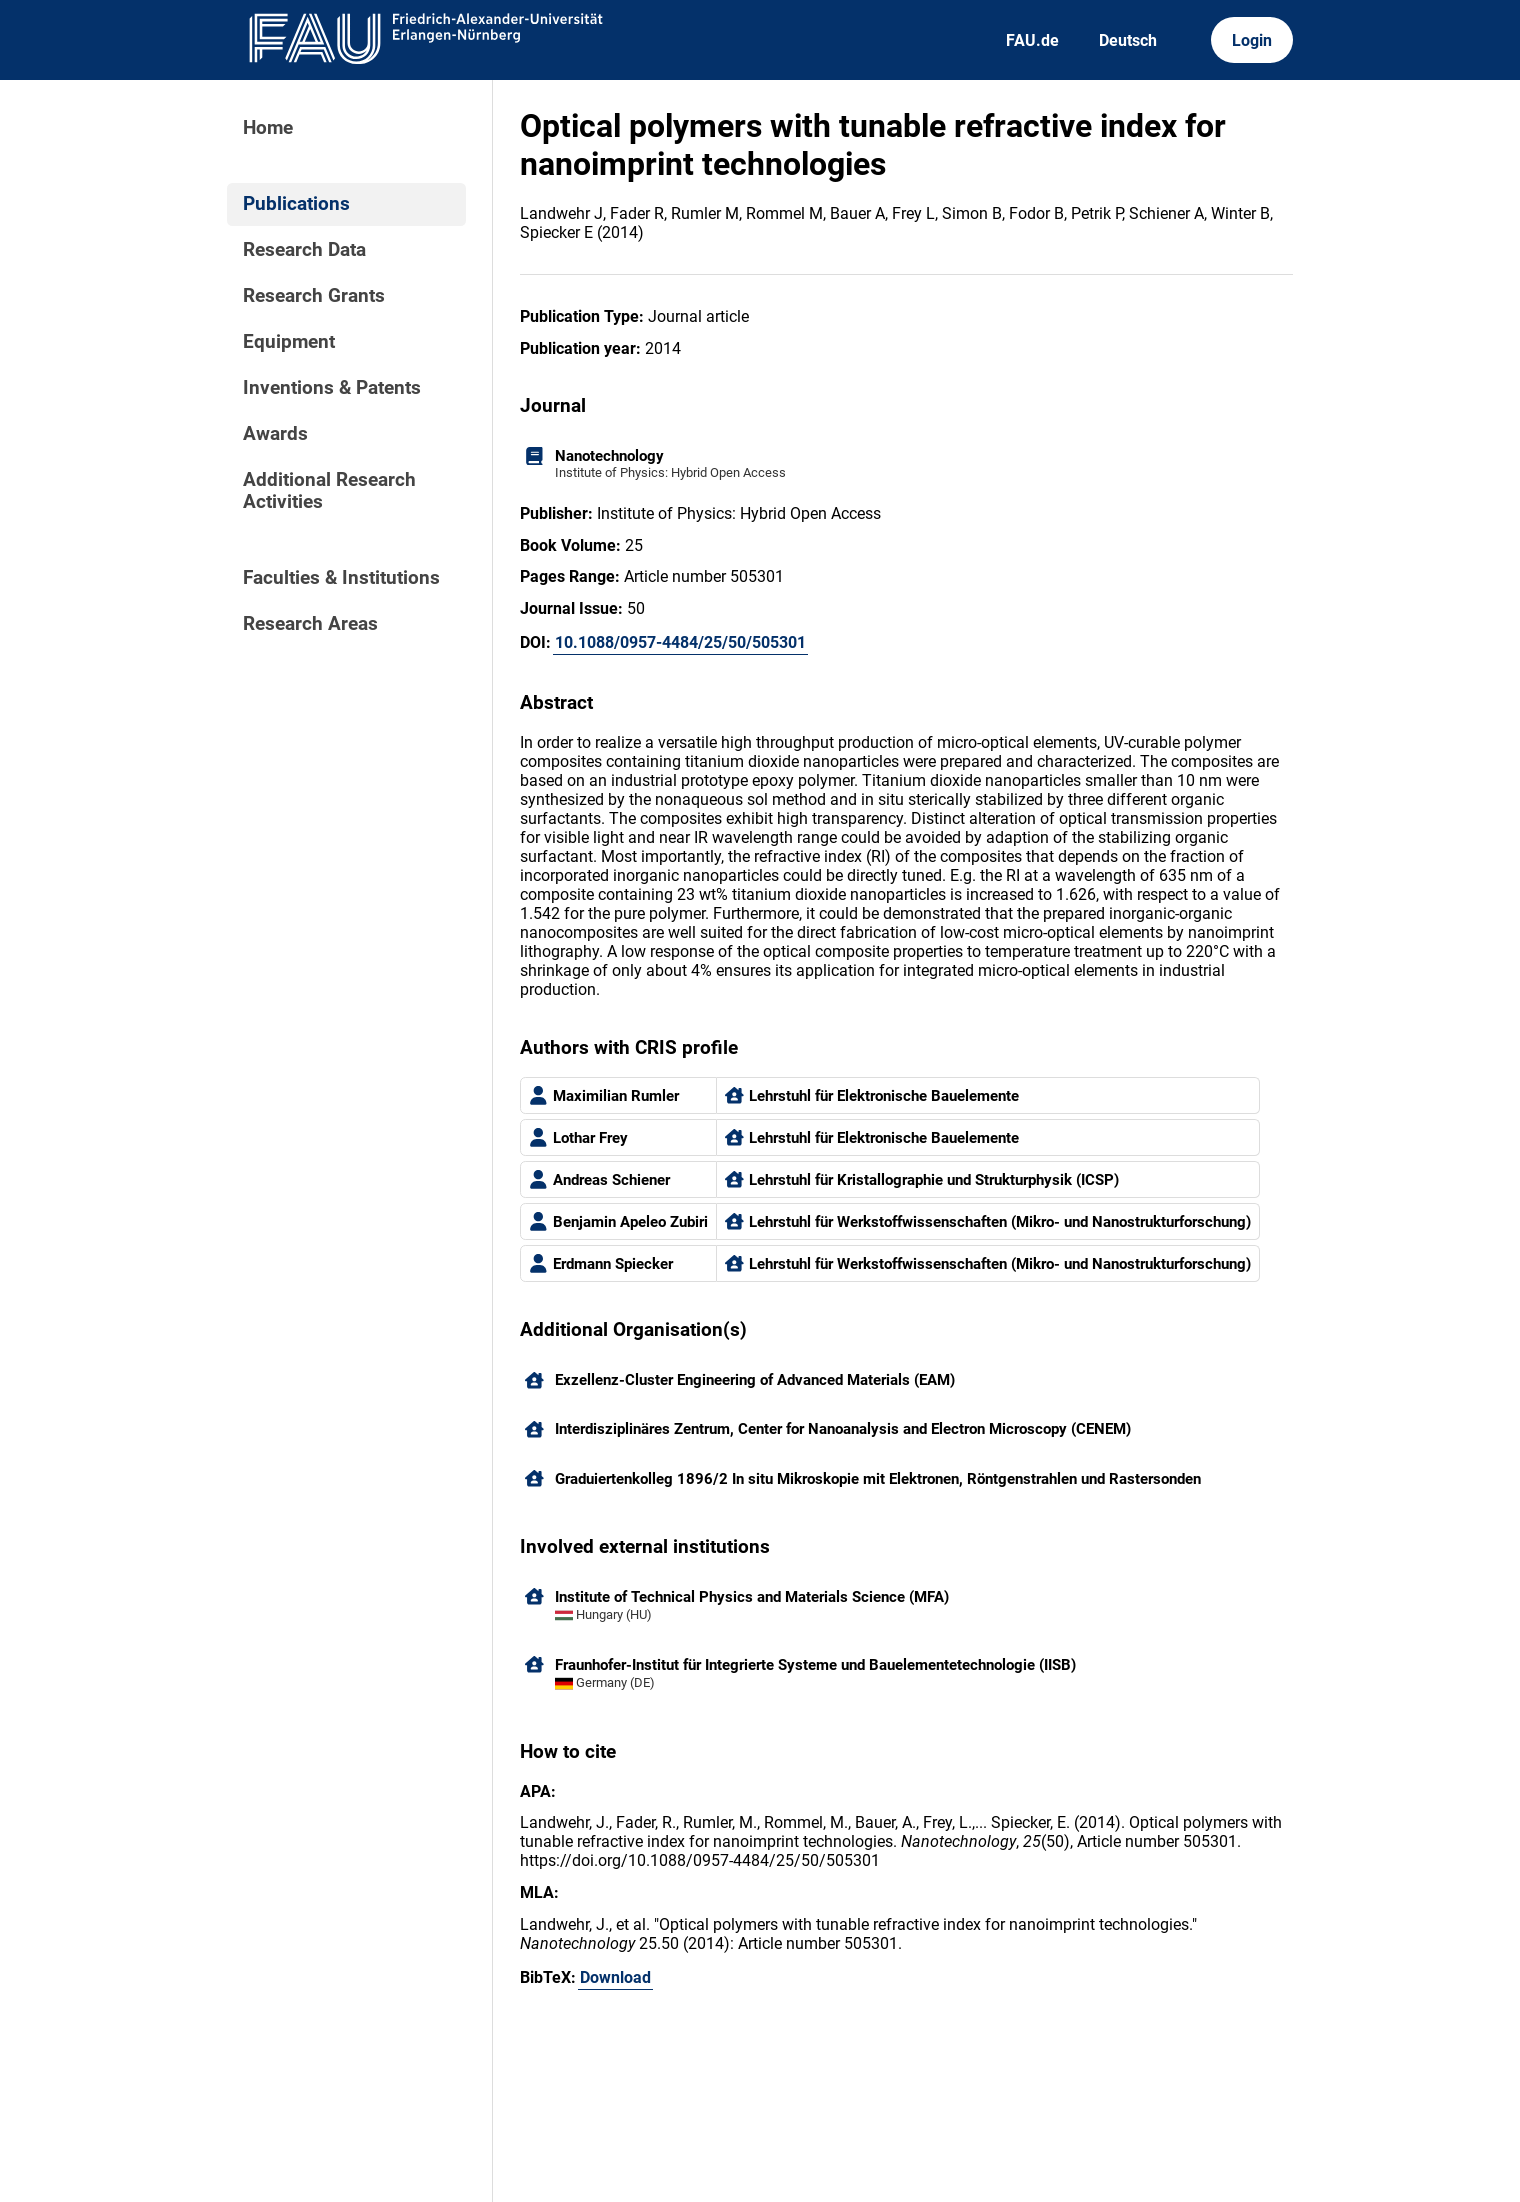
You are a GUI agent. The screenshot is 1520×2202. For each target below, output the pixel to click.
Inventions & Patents (332, 388)
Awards (275, 434)
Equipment (289, 342)
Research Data (304, 250)
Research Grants (314, 296)
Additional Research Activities (329, 491)
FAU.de (1032, 40)
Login (1252, 40)
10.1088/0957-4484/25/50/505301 (680, 642)
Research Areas (310, 624)
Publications (296, 204)
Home (268, 128)
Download (615, 1977)
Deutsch (1128, 40)
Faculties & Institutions (341, 578)
